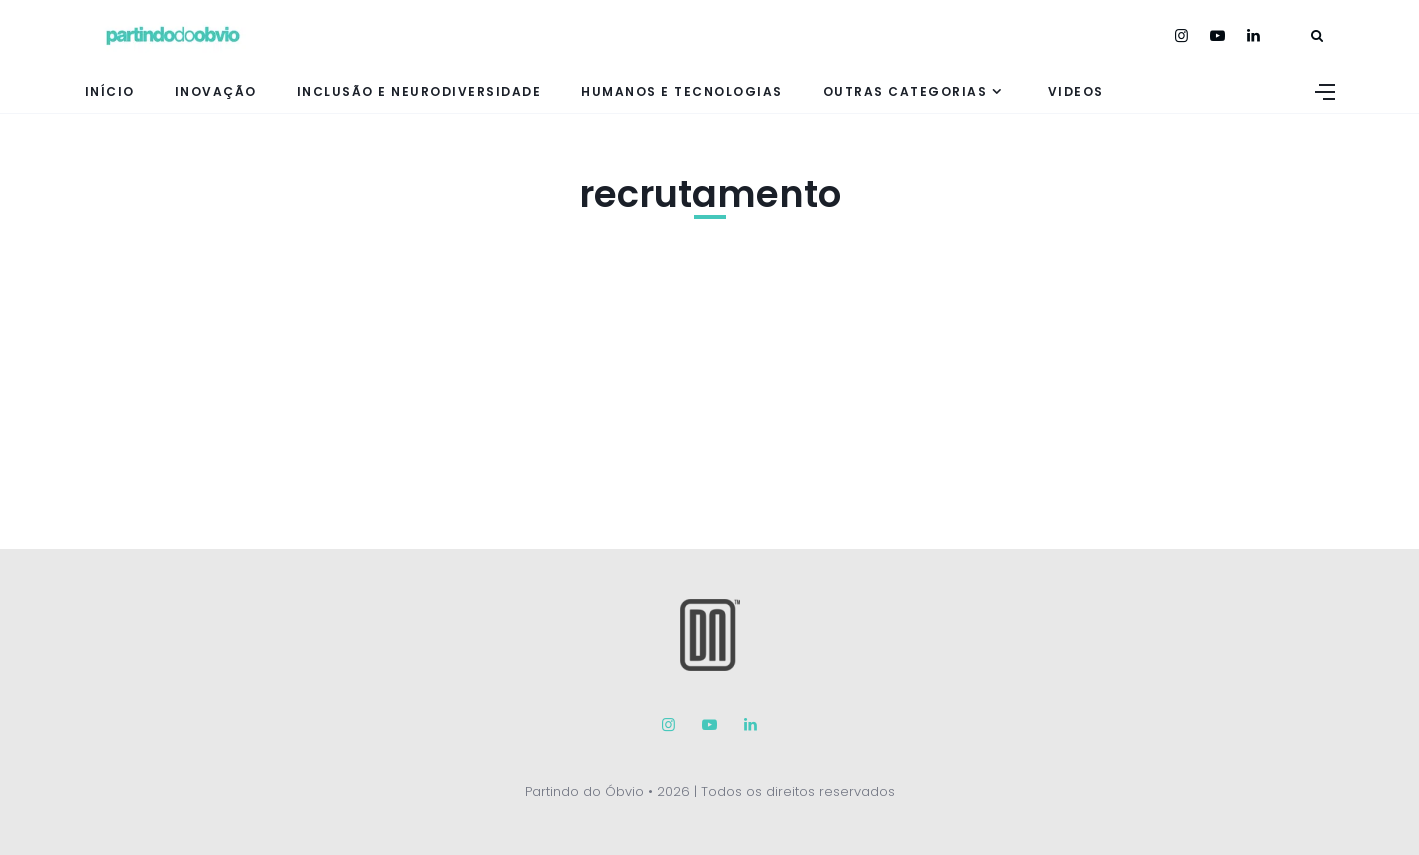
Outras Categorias (905, 91)
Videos (1076, 91)
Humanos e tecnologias (682, 91)
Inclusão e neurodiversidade (419, 91)
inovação (216, 91)
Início (110, 91)
